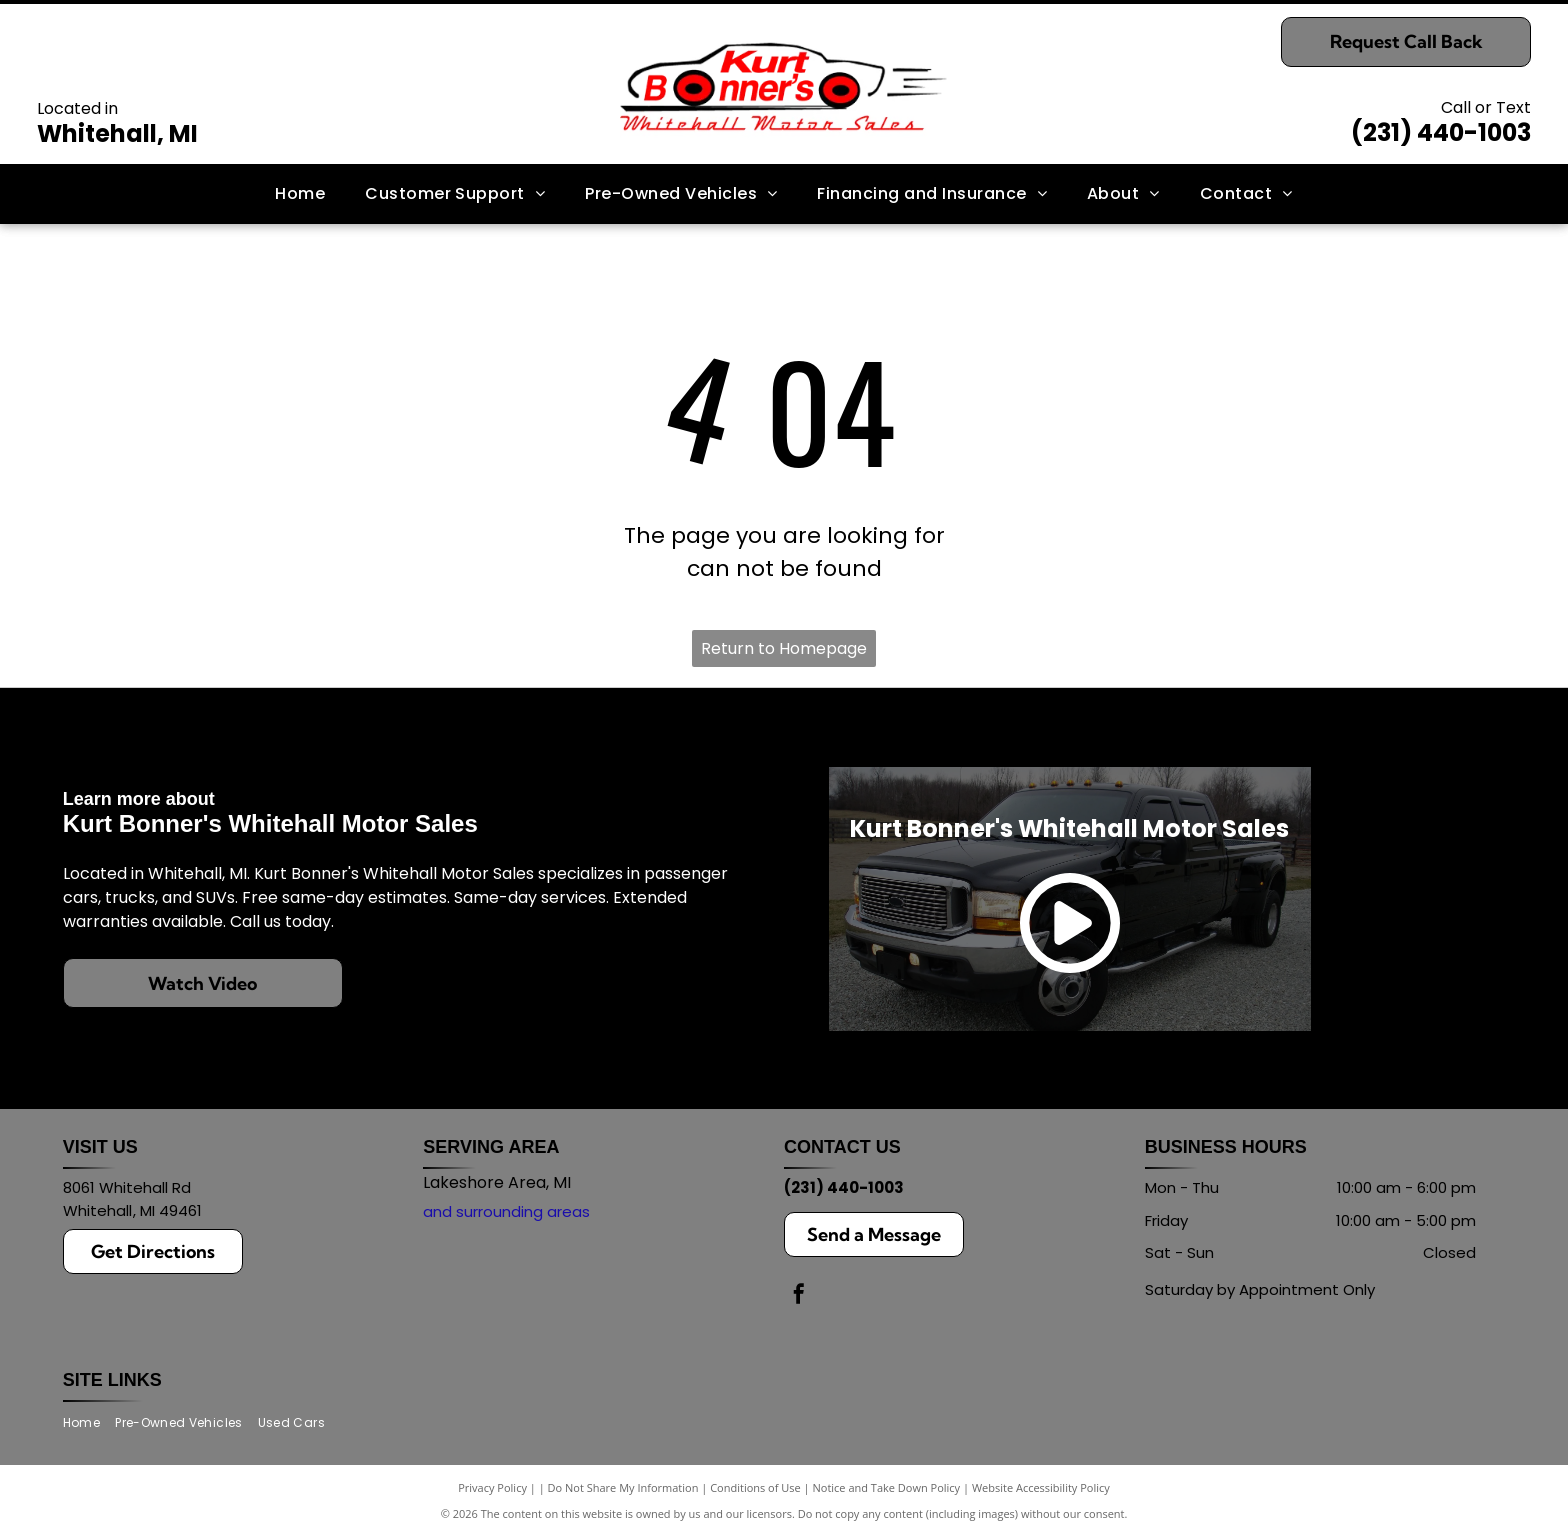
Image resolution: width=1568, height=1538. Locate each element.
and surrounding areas (506, 1211)
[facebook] (799, 1296)
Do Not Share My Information (623, 1487)
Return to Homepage (784, 648)
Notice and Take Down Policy (887, 1487)
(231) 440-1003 (1441, 132)
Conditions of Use (755, 1487)
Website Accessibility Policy (1041, 1487)
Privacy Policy (492, 1487)
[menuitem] (300, 194)
